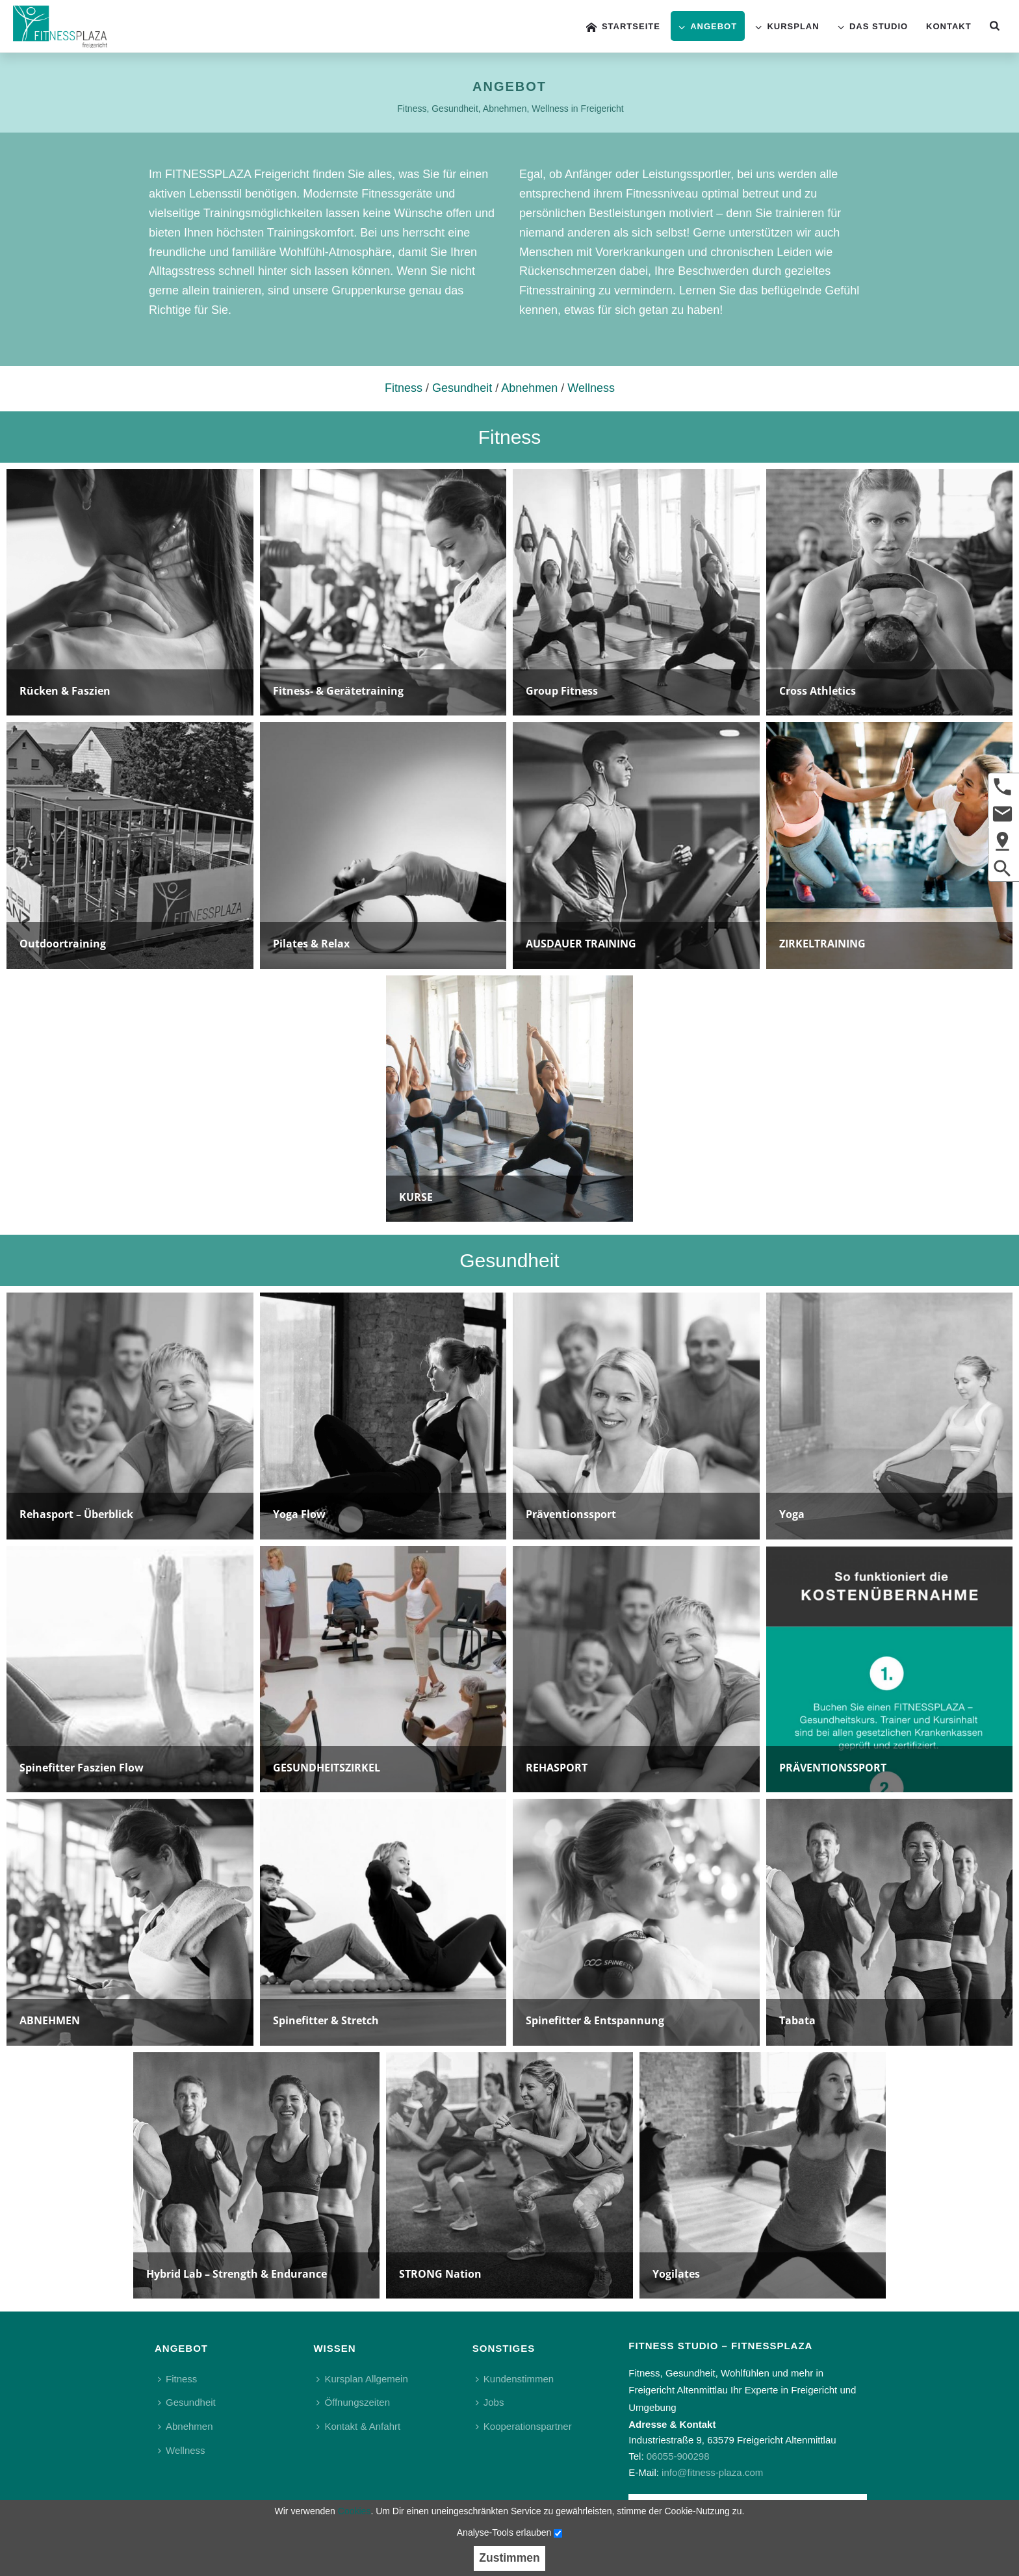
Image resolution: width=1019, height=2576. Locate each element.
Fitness (403, 387)
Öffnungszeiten (353, 2402)
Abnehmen (529, 387)
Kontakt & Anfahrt (358, 2426)
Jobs (490, 2402)
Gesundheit (462, 387)
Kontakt (949, 26)
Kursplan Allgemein (361, 2378)
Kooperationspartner (524, 2426)
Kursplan (787, 26)
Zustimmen (509, 2557)
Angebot (707, 26)
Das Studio (873, 26)
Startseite (623, 26)
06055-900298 (678, 2456)
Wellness (591, 387)
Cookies (354, 2511)
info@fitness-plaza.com (712, 2472)
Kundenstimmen (515, 2378)
